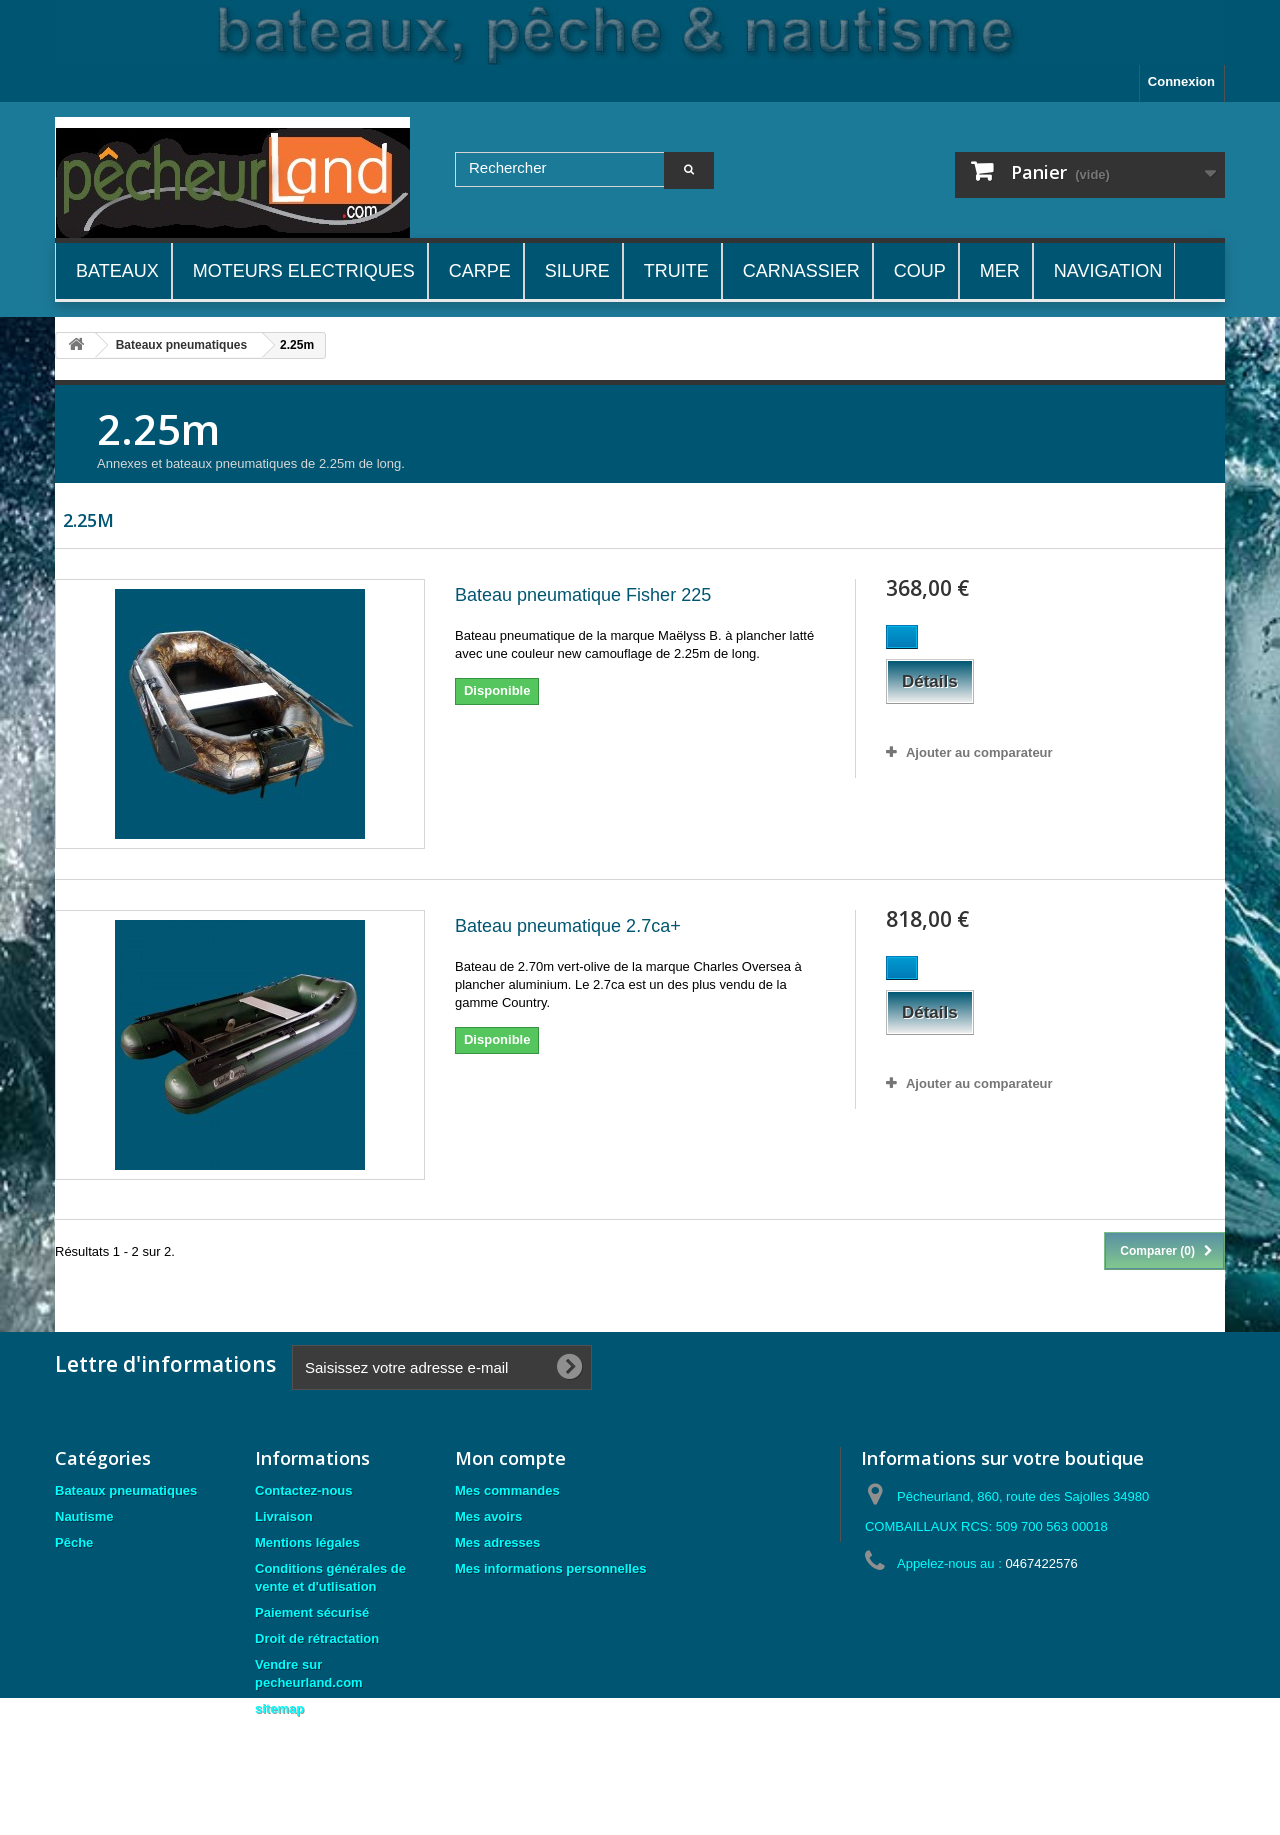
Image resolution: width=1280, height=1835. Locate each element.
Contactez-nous (304, 1490)
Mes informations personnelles (550, 1568)
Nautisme (84, 1516)
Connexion (1181, 81)
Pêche (74, 1542)
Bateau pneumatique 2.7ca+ (568, 926)
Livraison (284, 1516)
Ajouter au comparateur (979, 752)
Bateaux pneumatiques (126, 1490)
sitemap (279, 1708)
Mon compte (510, 1458)
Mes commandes (507, 1490)
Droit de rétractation (317, 1638)
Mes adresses (497, 1542)
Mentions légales (307, 1542)
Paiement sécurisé (312, 1612)
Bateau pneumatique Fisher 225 (583, 595)
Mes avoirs (488, 1516)
